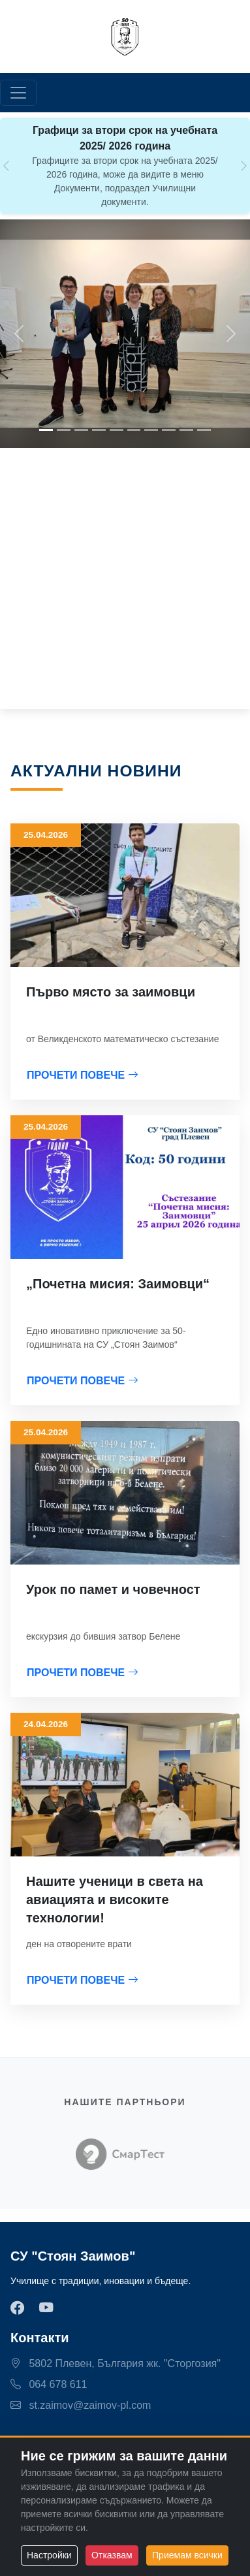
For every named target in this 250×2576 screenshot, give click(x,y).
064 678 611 (48, 2384)
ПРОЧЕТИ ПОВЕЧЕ (82, 1075)
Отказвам (111, 2555)
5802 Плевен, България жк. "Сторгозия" (115, 2363)
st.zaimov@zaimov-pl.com (80, 2405)
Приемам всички (187, 2555)
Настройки (49, 2555)
